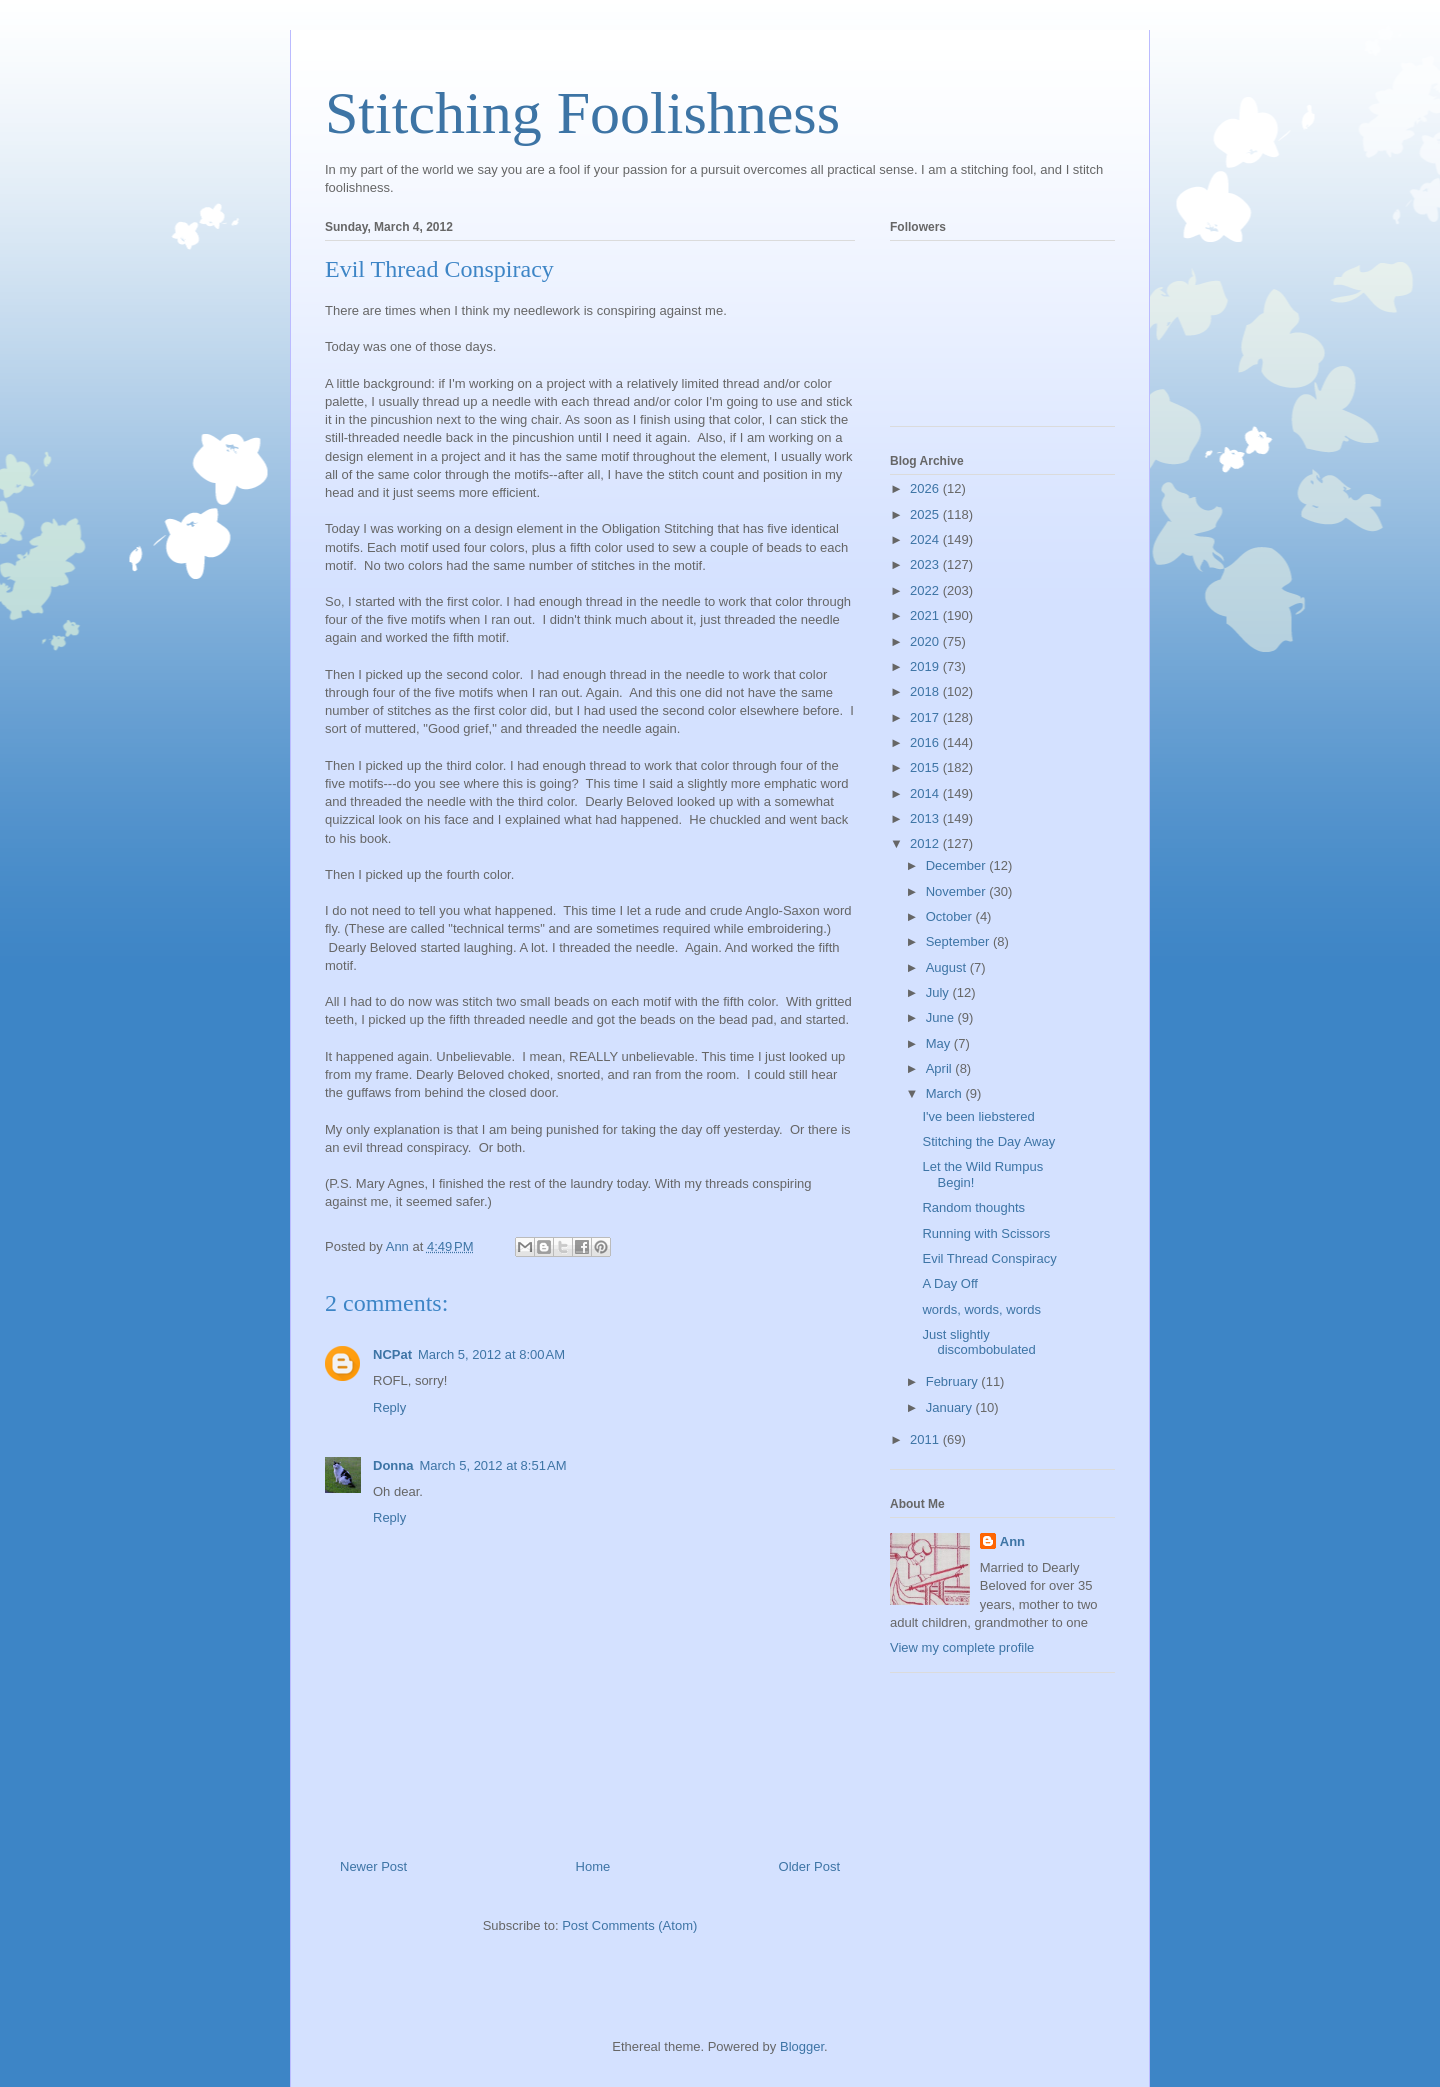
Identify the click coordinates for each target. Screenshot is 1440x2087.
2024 (926, 539)
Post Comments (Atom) (629, 1925)
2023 (926, 564)
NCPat (392, 1354)
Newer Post (373, 1866)
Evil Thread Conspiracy (989, 1258)
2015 (926, 767)
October (951, 916)
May (940, 1043)
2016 (926, 742)
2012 (926, 843)
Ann (1012, 1541)
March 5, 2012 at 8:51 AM (492, 1465)
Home (593, 1866)
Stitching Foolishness (582, 113)
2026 (926, 488)
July (939, 992)
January (951, 1407)
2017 (926, 717)
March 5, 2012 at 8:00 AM (491, 1354)
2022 (926, 590)
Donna (393, 1465)
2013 (926, 818)
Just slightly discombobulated (978, 1342)
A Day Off (949, 1283)
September (959, 941)
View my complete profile (962, 1647)
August (948, 967)
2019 (926, 666)
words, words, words (981, 1309)
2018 (926, 691)
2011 (926, 1439)
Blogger (802, 2046)
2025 (926, 514)
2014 (926, 793)
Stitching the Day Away (988, 1141)
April (941, 1068)
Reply (389, 1407)
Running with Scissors (986, 1233)
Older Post (809, 1866)
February (954, 1381)
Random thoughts (973, 1207)
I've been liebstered (978, 1116)
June (942, 1017)
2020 (926, 641)
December (958, 865)
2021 (926, 615)
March (946, 1093)
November (958, 891)
